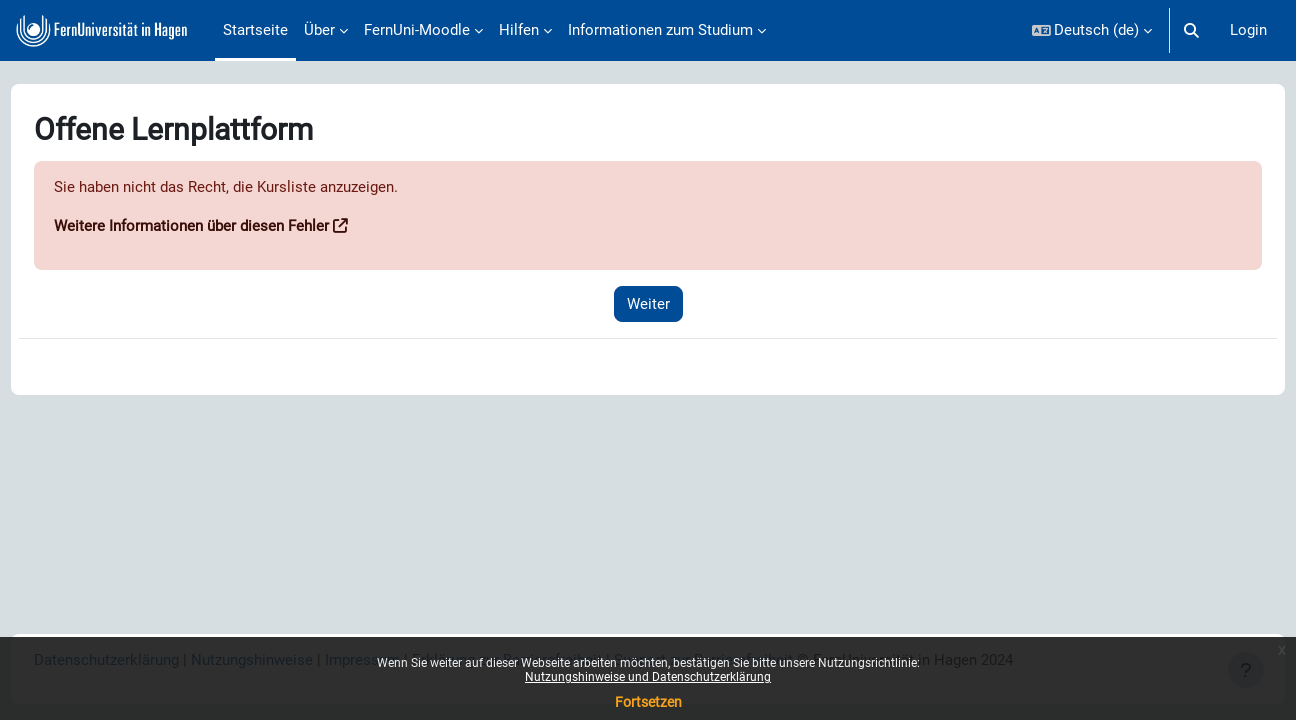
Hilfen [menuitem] (519, 30)
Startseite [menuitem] (255, 30)
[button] (1092, 30)
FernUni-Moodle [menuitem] (417, 30)
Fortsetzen (648, 702)
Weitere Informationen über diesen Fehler (228, 227)
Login (1248, 30)
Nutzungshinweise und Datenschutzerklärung (648, 677)
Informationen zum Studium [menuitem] (660, 30)
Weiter (648, 304)
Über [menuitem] (319, 30)
